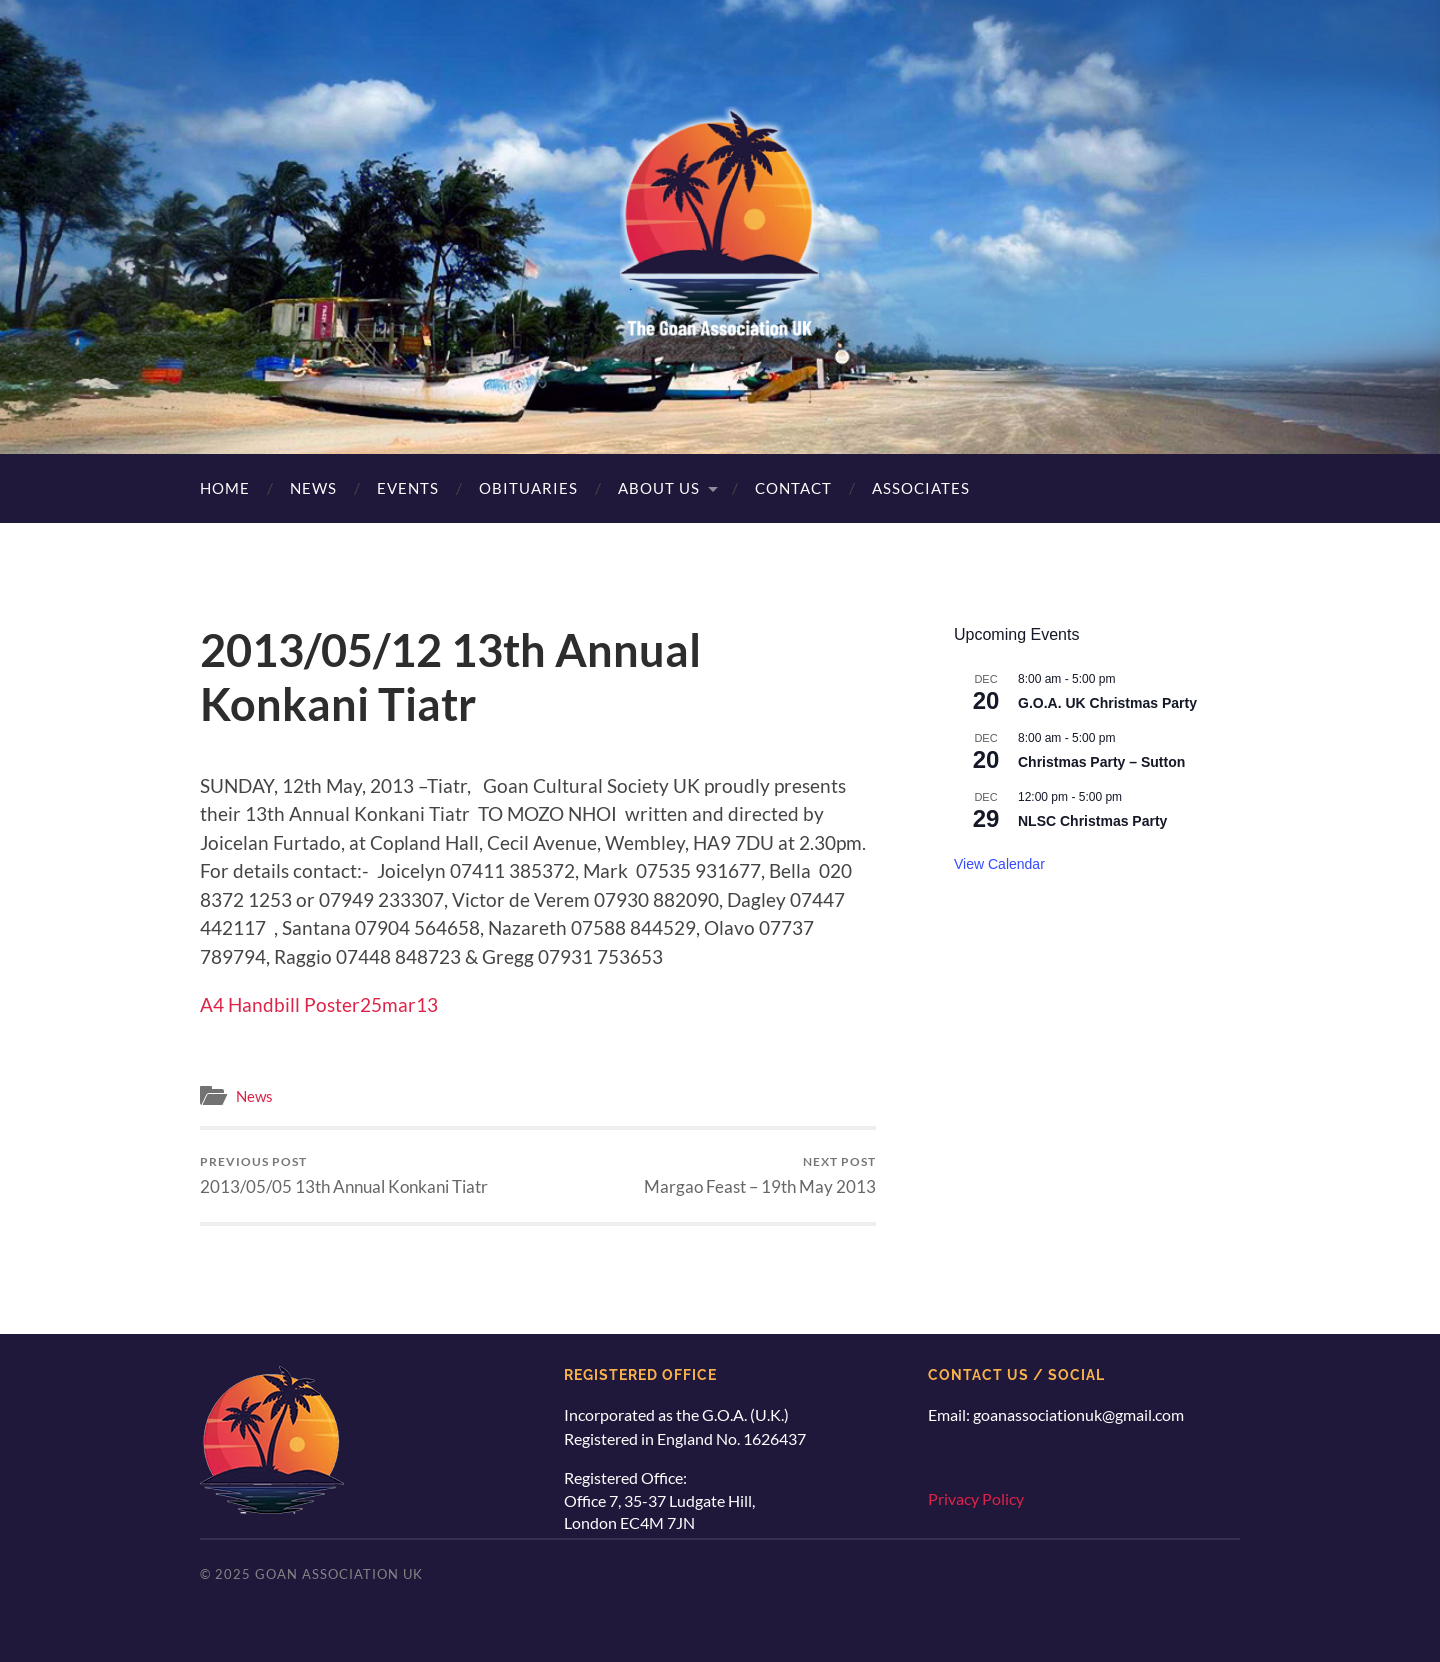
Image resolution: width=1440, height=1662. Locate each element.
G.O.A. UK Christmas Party (1107, 703)
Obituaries (528, 488)
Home (225, 488)
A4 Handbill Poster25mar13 (319, 1004)
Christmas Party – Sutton (1101, 762)
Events (408, 488)
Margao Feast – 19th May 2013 (760, 1175)
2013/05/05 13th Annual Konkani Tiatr (344, 1175)
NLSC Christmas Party (1092, 821)
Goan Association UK (339, 1574)
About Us (659, 488)
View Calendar (999, 864)
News (313, 488)
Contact (793, 488)
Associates (921, 488)
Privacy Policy (976, 1498)
